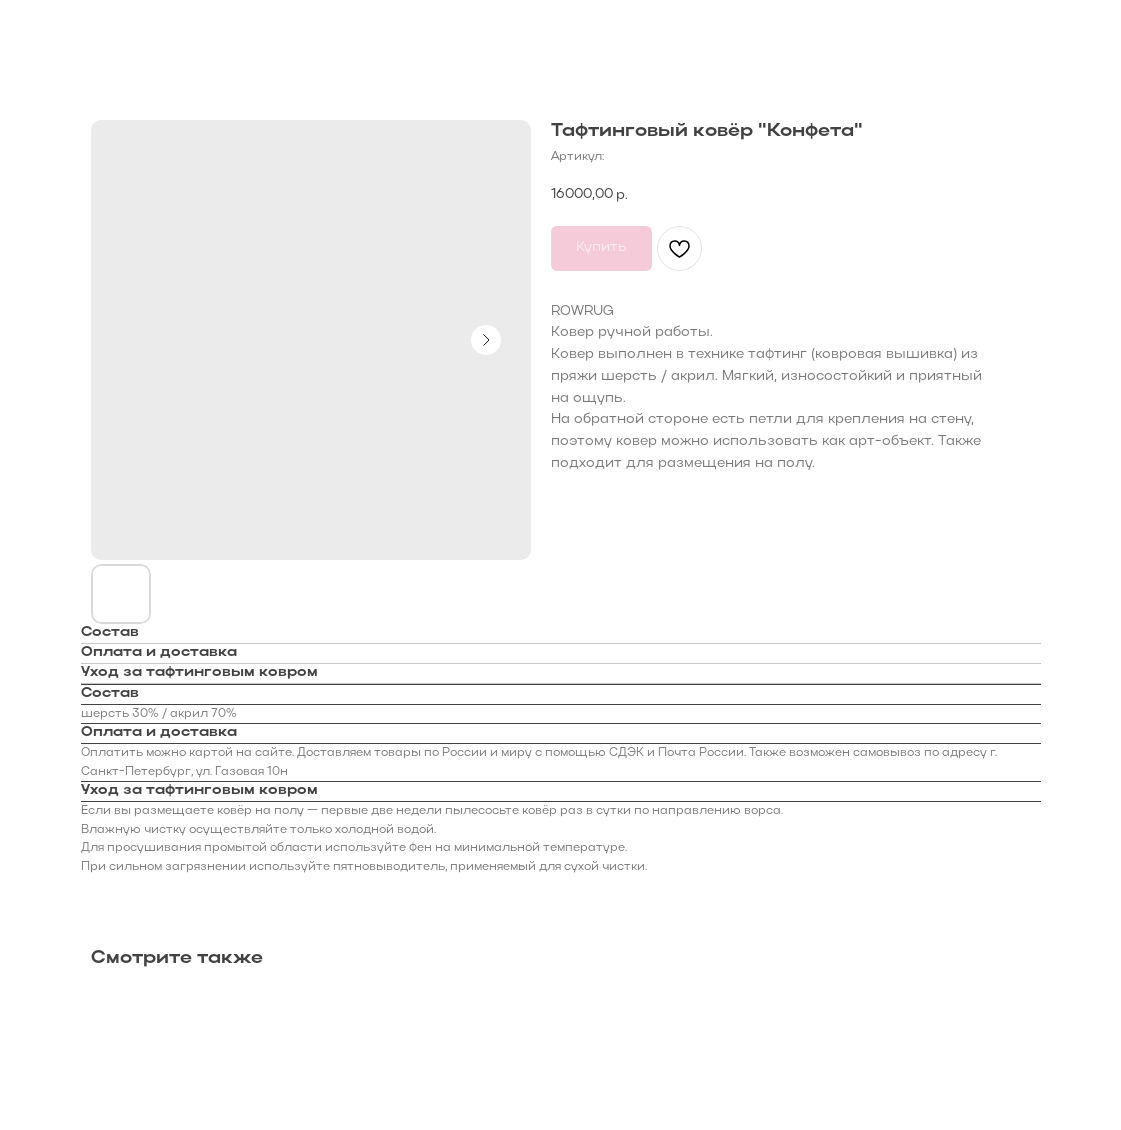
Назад (55, 29)
